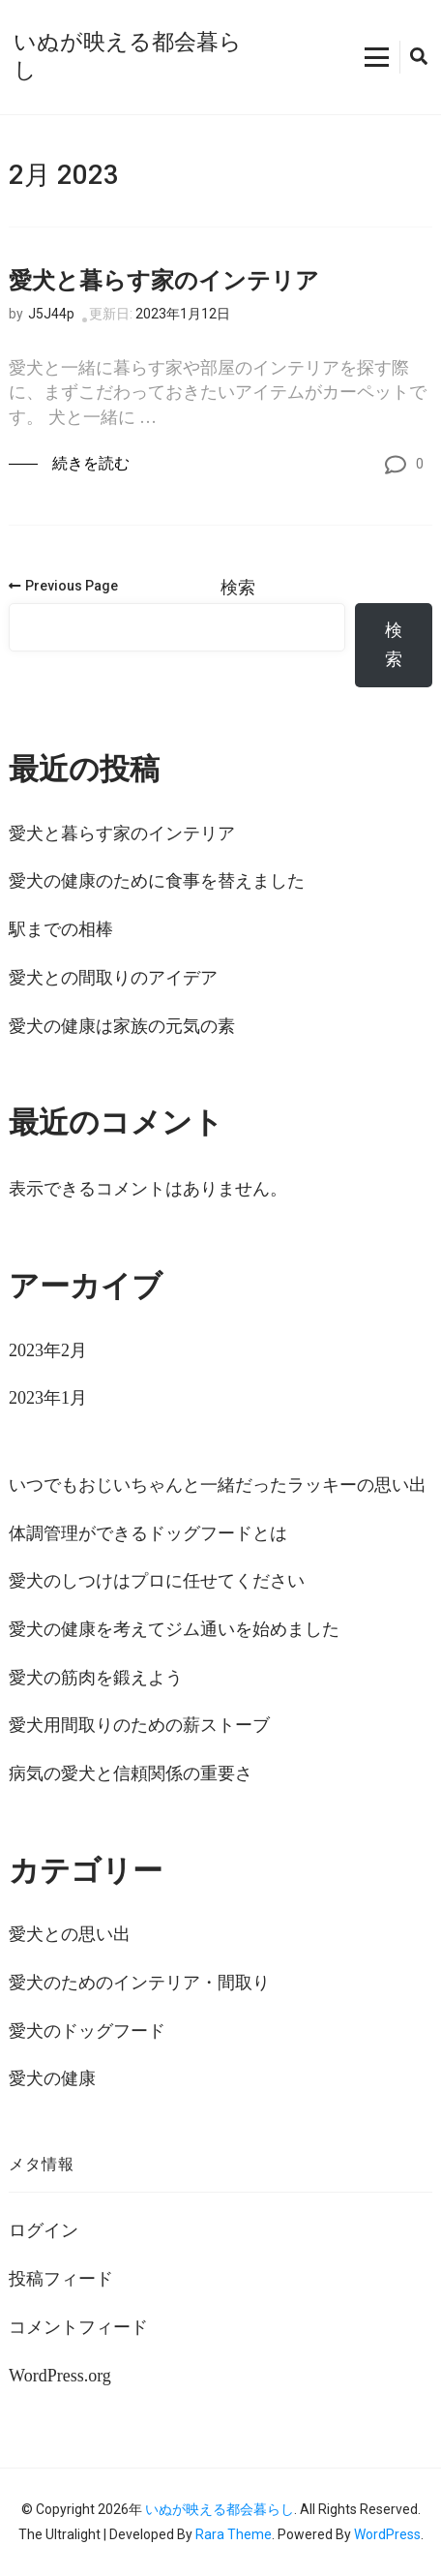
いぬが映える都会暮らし (219, 2509)
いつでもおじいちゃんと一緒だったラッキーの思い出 (217, 1485)
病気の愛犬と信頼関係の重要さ (130, 1773)
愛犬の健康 (52, 2078)
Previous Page (63, 585)
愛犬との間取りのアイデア (113, 977)
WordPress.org (60, 2375)
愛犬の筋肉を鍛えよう (96, 1677)
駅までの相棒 (61, 929)
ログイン (43, 2230)
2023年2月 (48, 1350)
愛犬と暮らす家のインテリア (164, 280)
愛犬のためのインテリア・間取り (139, 1982)
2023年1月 (48, 1398)
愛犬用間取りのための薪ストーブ (139, 1725)
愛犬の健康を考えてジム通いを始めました (174, 1629)
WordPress (387, 2534)
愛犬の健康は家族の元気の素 (122, 1026)
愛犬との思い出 (70, 1934)
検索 (237, 587)
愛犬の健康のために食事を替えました (157, 881)
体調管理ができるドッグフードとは (148, 1533)
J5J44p (51, 313)
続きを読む (91, 463)
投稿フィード (61, 2278)
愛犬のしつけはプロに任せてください (157, 1581)
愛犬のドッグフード (87, 2031)
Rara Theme (233, 2534)
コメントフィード (78, 2327)
